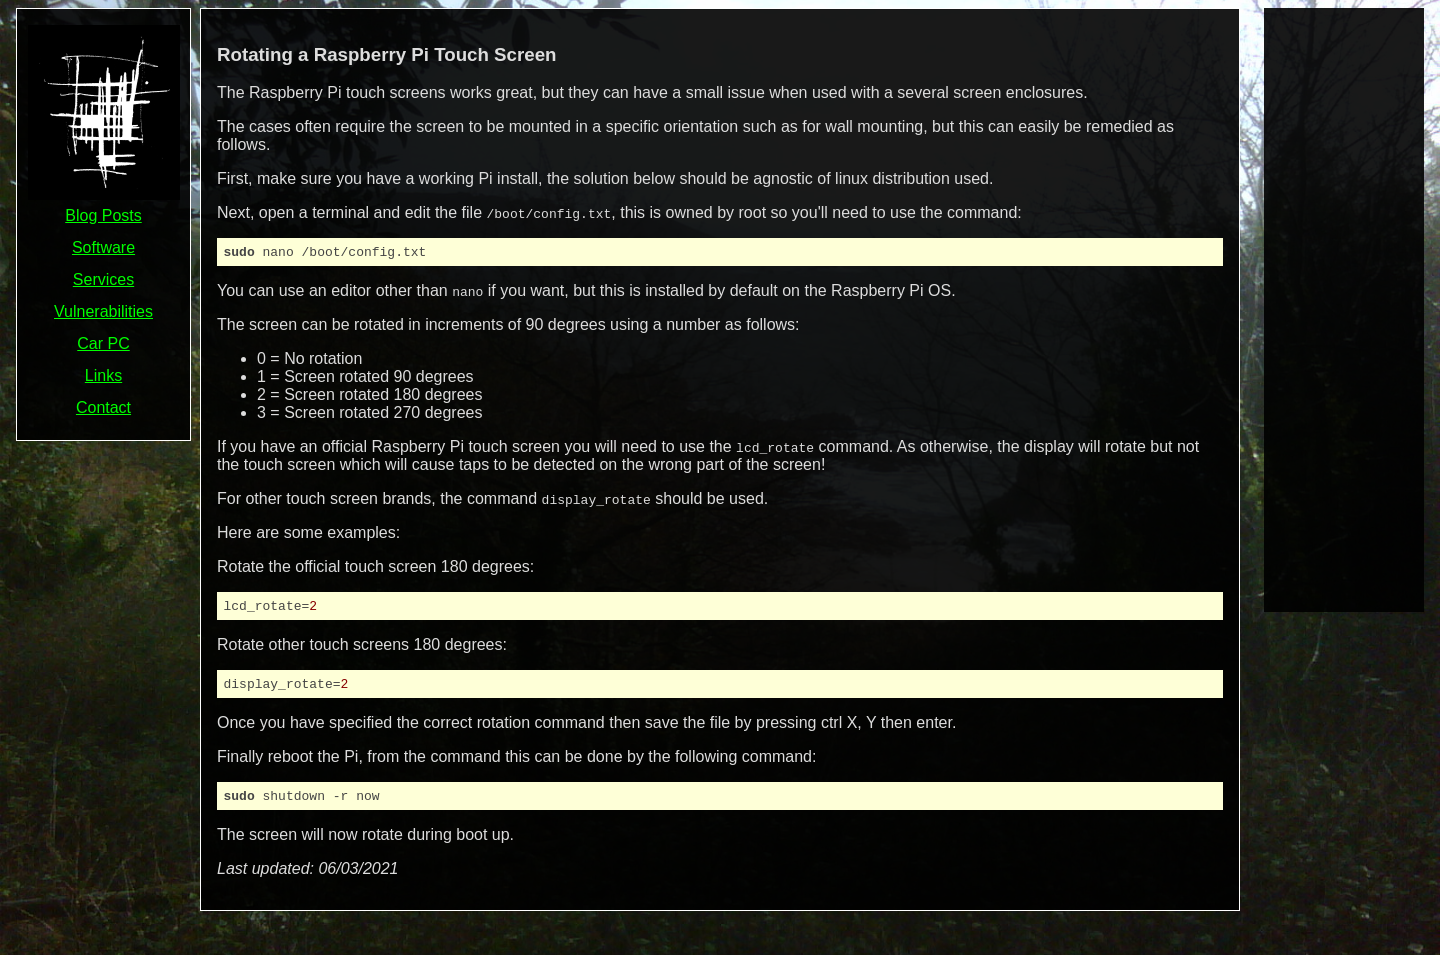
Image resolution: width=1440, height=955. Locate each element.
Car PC (103, 343)
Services (103, 279)
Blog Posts (103, 215)
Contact (103, 407)
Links (103, 375)
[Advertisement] (1344, 308)
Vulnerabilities (103, 311)
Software (103, 247)
